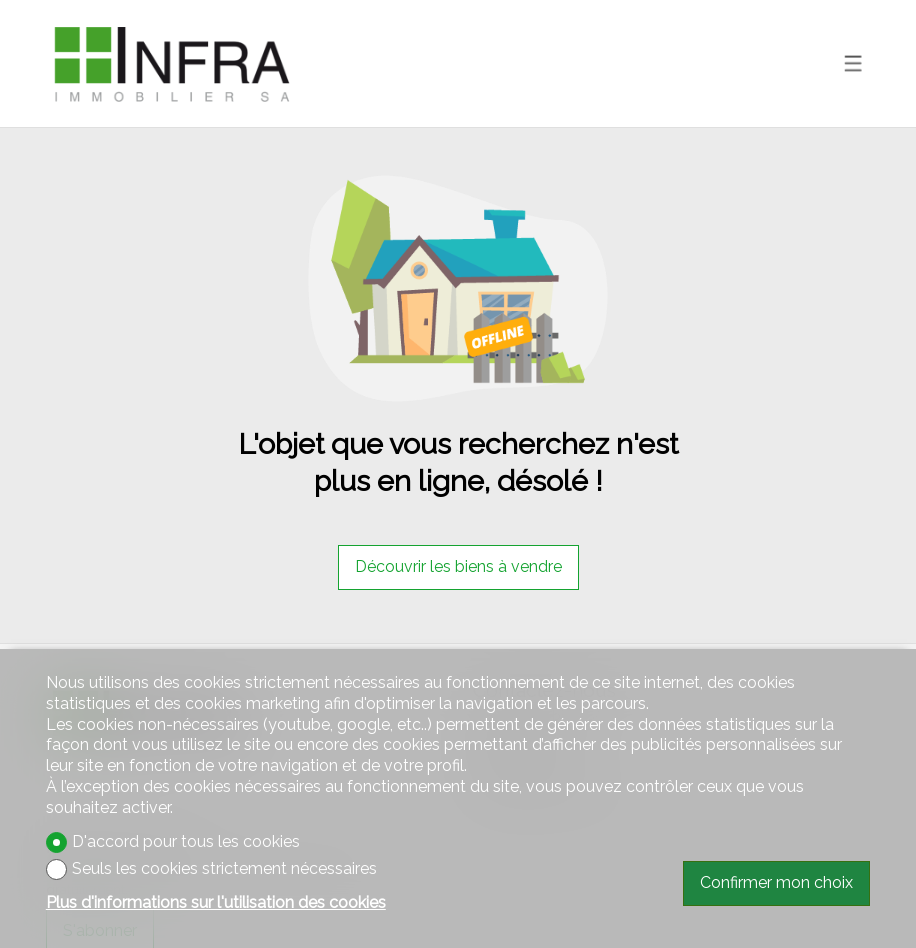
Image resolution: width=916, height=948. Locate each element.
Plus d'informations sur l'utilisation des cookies (216, 902)
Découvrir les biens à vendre (458, 566)
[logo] (171, 63)
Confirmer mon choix (776, 882)
